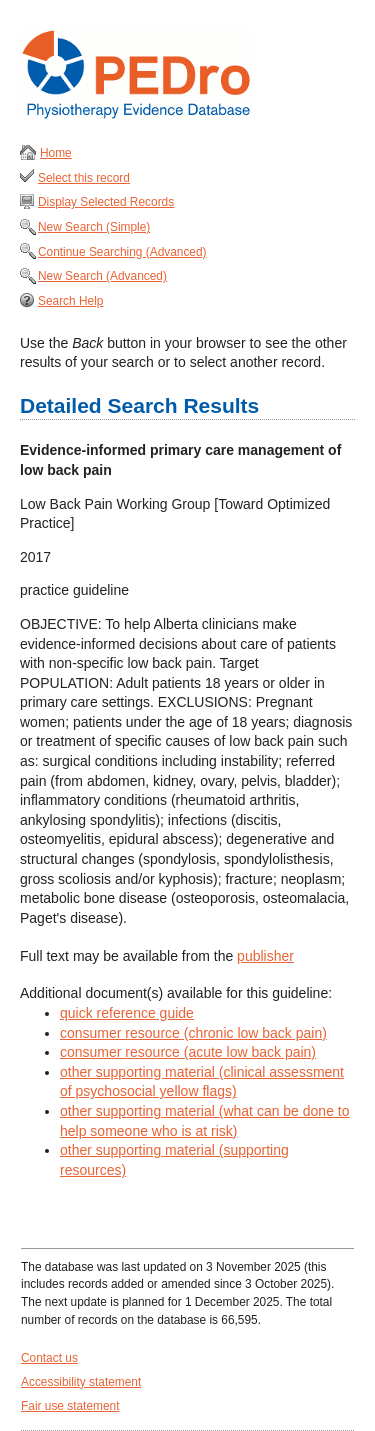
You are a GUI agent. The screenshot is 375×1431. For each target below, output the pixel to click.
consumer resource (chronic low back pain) (193, 1033)
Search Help (70, 301)
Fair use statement (70, 1406)
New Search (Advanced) (102, 276)
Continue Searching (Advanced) (122, 252)
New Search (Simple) (94, 227)
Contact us (49, 1358)
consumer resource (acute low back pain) (188, 1052)
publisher (265, 956)
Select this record (84, 178)
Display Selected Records (106, 202)
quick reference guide (127, 1013)
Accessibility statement (81, 1382)
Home (56, 153)
